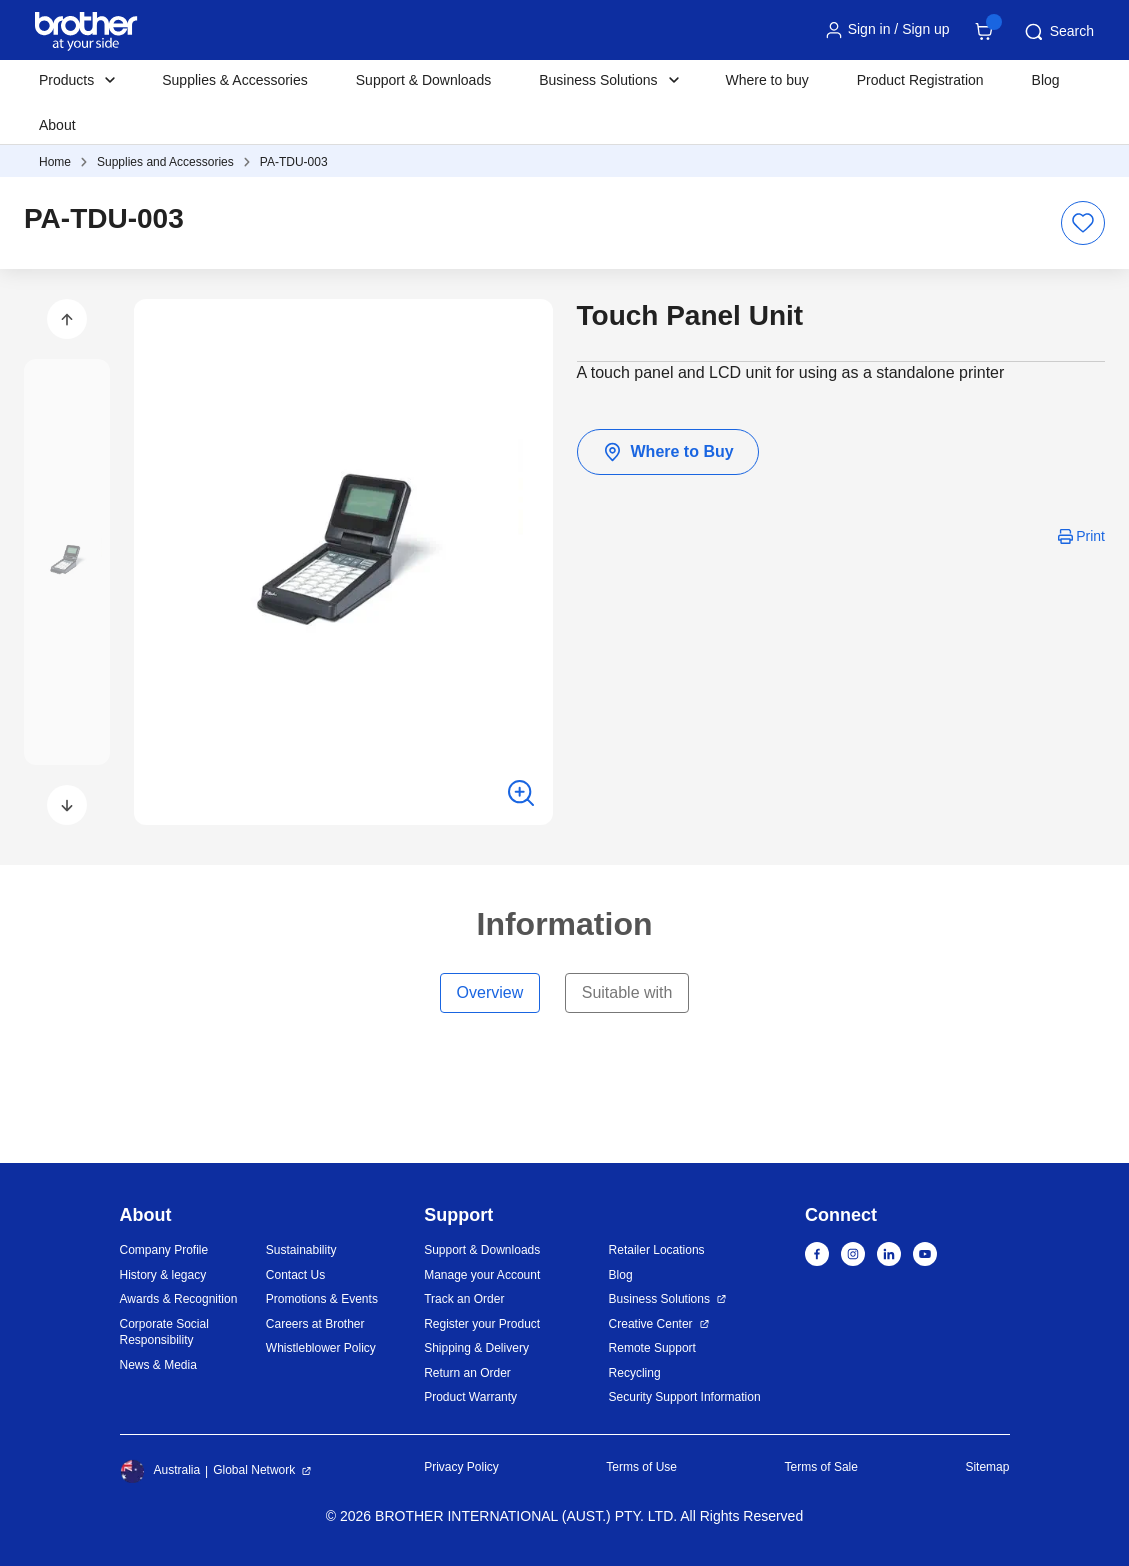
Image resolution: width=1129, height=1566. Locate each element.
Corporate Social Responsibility (164, 1332)
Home (55, 162)
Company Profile (164, 1250)
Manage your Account (482, 1275)
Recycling (635, 1373)
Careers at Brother (315, 1324)
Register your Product (482, 1324)
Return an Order (467, 1373)
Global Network (254, 1470)
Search (1058, 32)
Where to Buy (668, 452)
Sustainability (301, 1250)
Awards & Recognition (179, 1299)
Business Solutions (659, 1299)
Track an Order (464, 1299)
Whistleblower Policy (321, 1348)
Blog (1046, 80)
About (57, 125)
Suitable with (627, 992)
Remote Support (652, 1348)
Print (1090, 536)
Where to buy (767, 80)
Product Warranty (470, 1397)
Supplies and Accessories (165, 162)
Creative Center (651, 1324)
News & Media (158, 1365)
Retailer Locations (657, 1250)
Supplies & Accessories (235, 80)
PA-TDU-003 (294, 162)
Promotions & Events (322, 1299)
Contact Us (295, 1275)
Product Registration (920, 80)
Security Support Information (685, 1397)
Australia (160, 1471)
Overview (490, 992)
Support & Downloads (423, 80)
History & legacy (163, 1275)
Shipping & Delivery (476, 1348)
